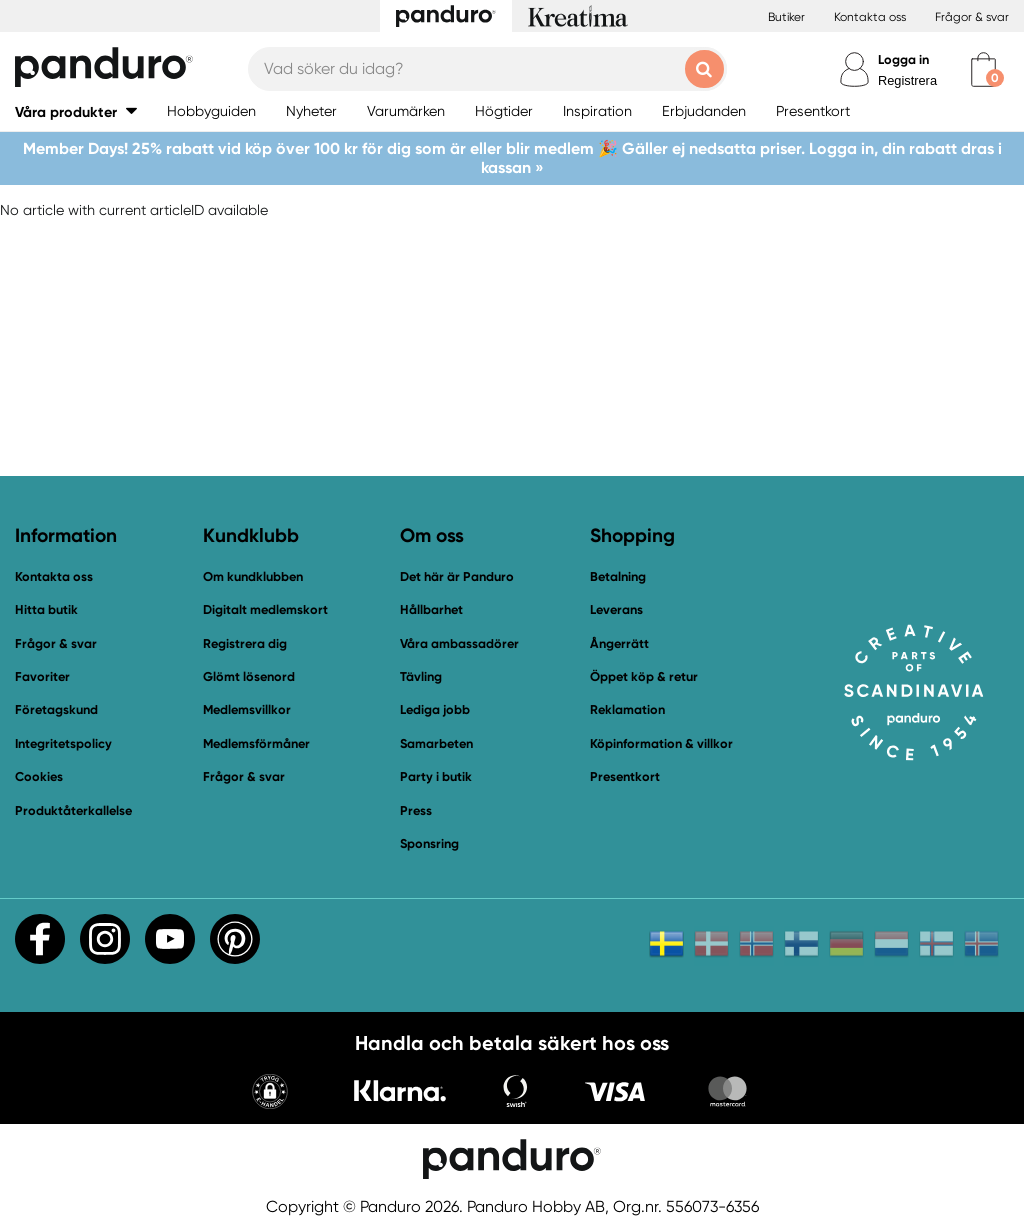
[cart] (983, 69)
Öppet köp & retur (644, 676)
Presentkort (625, 776)
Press (416, 810)
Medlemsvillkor (247, 709)
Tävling (421, 676)
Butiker (786, 17)
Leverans (616, 609)
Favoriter (42, 676)
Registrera (907, 80)
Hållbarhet (431, 609)
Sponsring (429, 843)
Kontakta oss (870, 17)
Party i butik (436, 776)
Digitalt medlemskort (265, 609)
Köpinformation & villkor (661, 743)
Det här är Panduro (457, 576)
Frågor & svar (972, 17)
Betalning (618, 576)
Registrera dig (245, 643)
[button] (76, 111)
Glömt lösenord (249, 676)
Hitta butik (46, 609)
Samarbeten (436, 743)
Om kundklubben (253, 576)
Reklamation (627, 709)
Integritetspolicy (63, 743)
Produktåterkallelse (73, 810)
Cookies (39, 777)
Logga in (903, 59)
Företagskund (56, 709)
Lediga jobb (435, 709)
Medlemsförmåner (256, 743)
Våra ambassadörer (459, 643)
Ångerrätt (619, 643)
